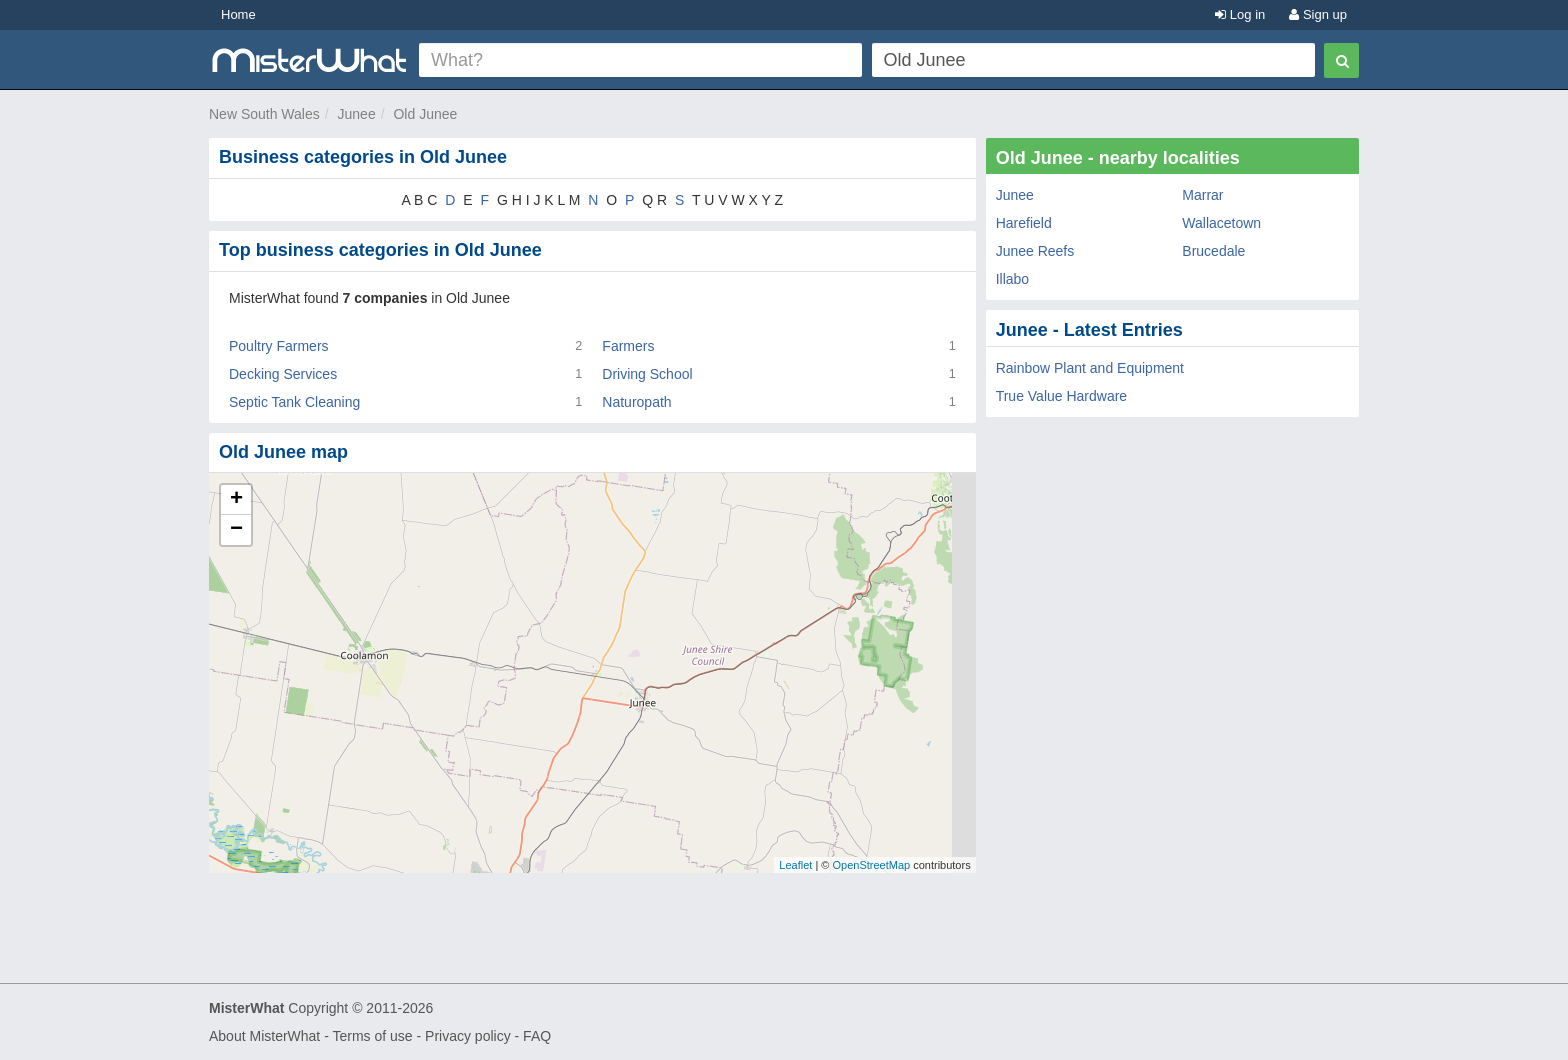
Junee (357, 114)
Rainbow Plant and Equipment (1090, 368)
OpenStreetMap (871, 865)
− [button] (236, 530)
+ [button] (236, 500)
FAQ (537, 1036)
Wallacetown (1221, 223)
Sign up (1318, 14)
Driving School (647, 374)
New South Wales (264, 114)
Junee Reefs (1035, 251)
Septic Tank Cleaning (294, 402)
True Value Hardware (1062, 396)
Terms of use (372, 1036)
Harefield (1024, 223)
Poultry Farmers (279, 346)
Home (238, 14)
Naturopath (636, 402)
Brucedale (1213, 251)
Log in (1240, 14)
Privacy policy (468, 1036)
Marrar (1202, 195)
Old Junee (425, 114)
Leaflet (795, 865)
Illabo (1012, 279)
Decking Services (283, 374)
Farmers (628, 346)
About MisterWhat (264, 1036)
